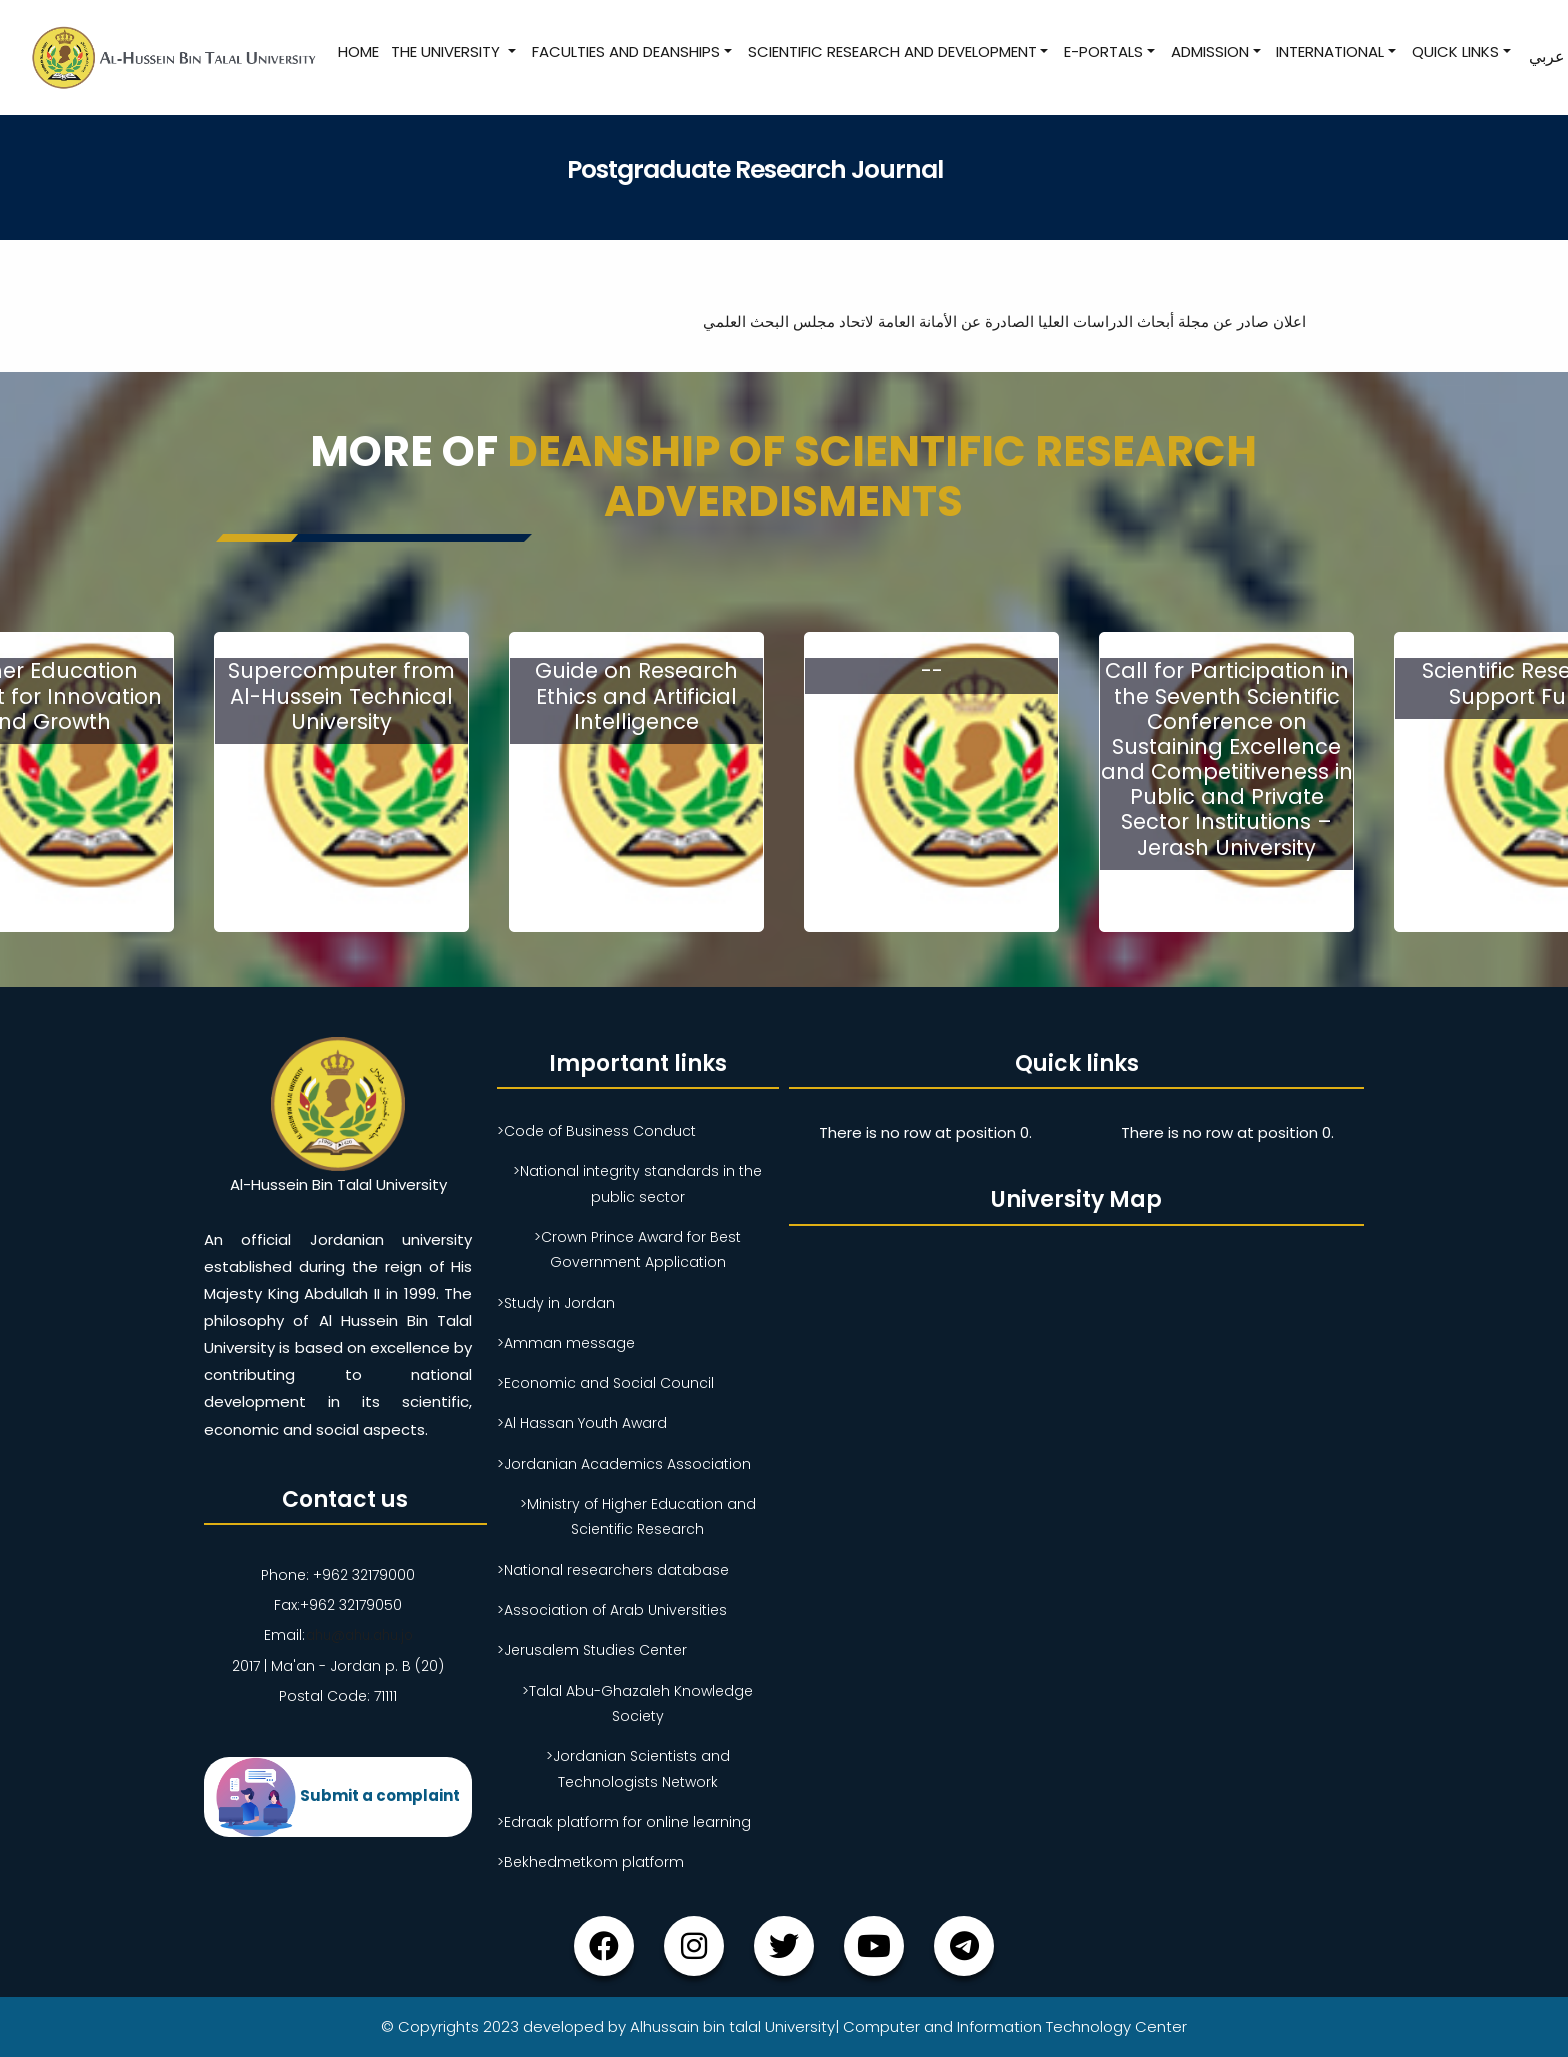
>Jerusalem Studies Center (592, 1650)
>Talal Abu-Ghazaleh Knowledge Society (637, 1703)
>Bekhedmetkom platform (590, 1862)
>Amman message (566, 1343)
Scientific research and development (890, 51)
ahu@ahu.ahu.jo (358, 1635)
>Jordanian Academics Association (624, 1464)
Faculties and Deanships (625, 51)
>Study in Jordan (556, 1302)
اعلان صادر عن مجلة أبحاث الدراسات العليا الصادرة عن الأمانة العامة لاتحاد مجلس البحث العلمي (991, 321)
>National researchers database (613, 1570)
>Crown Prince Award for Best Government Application (637, 1249)
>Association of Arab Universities (612, 1610)
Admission (1209, 51)
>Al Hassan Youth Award (582, 1423)
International (1329, 51)
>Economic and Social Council (605, 1383)
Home (357, 51)
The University (446, 51)
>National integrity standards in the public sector (637, 1183)
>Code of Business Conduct (596, 1131)
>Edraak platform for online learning (624, 1822)
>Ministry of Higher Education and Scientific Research (638, 1516)
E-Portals (1102, 51)
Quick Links (1454, 51)
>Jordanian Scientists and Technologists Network (638, 1768)
